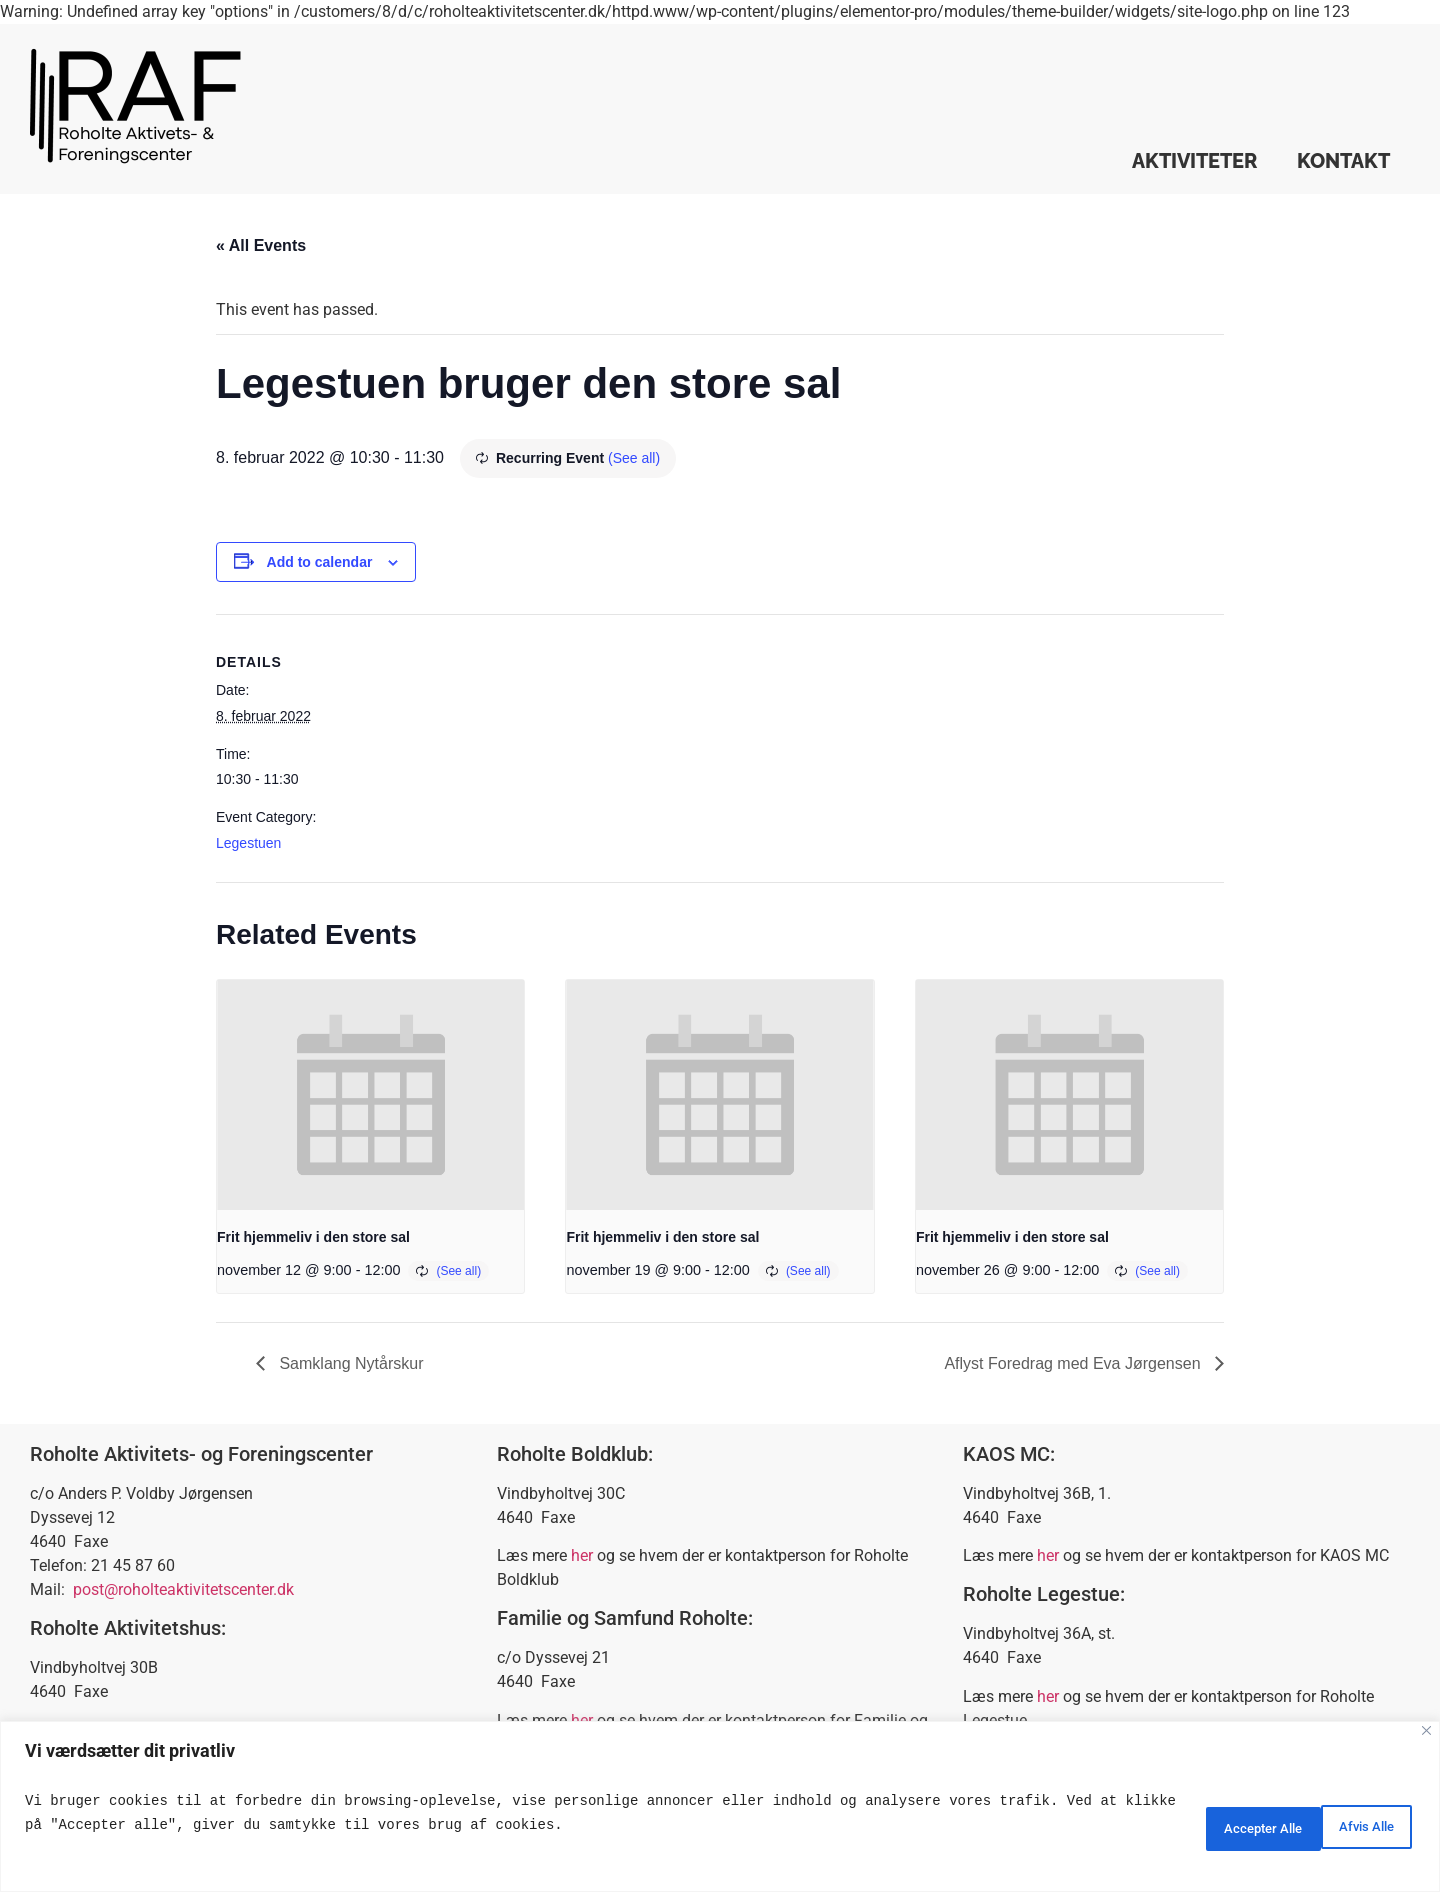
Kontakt (1343, 161)
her (582, 1555)
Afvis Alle (1205, 1825)
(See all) (634, 458)
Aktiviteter (1194, 161)
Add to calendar (320, 562)
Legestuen (248, 843)
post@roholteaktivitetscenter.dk (183, 1589)
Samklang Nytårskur (349, 1363)
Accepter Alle (1343, 1825)
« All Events (261, 245)
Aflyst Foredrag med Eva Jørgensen (1074, 1363)
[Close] (1426, 1730)
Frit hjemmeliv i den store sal (313, 1237)
